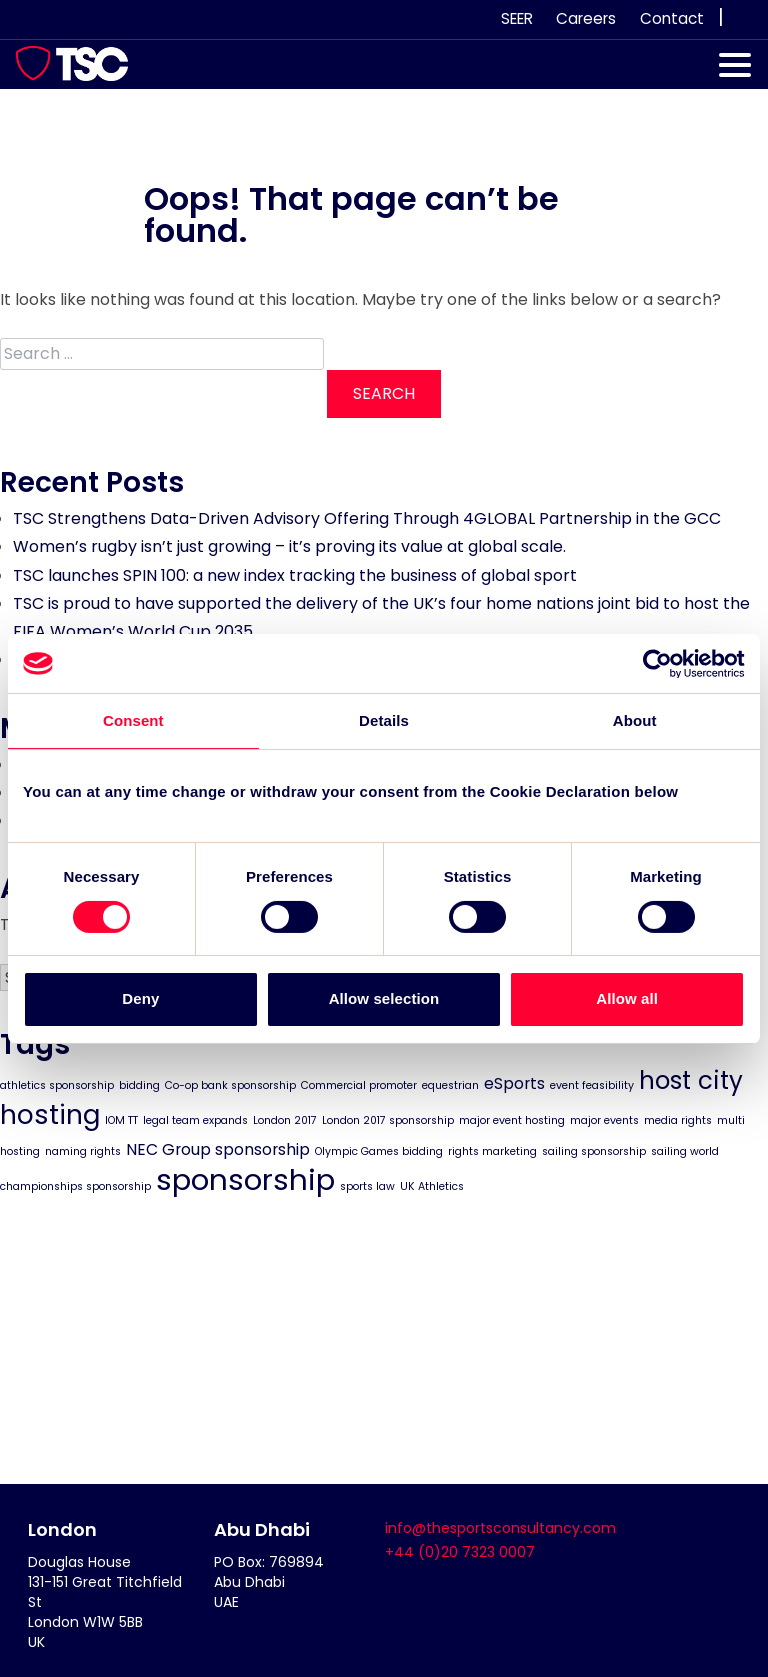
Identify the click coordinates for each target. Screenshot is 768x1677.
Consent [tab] (133, 720)
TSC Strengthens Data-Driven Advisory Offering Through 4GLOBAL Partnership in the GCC (367, 518)
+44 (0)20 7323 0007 (460, 1552)
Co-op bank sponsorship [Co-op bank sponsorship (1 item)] (230, 1085)
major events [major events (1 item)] (604, 1119)
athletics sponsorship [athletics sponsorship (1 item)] (57, 1085)
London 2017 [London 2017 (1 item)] (285, 1119)
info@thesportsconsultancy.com (500, 1528)
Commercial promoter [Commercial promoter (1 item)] (359, 1085)
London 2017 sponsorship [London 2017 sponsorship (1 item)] (388, 1119)
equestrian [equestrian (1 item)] (450, 1085)
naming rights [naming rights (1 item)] (83, 1150)
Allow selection (384, 998)
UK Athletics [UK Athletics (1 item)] (432, 1185)
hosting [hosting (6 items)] (50, 1113)
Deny (140, 998)
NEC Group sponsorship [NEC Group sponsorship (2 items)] (218, 1148)
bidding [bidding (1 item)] (139, 1085)
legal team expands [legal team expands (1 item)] (195, 1119)
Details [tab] (384, 720)
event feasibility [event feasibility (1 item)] (592, 1085)
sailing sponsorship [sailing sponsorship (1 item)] (594, 1150)
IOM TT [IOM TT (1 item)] (121, 1119)
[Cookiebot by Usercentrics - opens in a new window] (657, 663)
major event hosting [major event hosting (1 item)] (512, 1119)
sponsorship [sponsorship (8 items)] (245, 1178)
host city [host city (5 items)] (691, 1080)
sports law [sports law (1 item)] (367, 1185)
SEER (517, 18)
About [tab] (635, 720)
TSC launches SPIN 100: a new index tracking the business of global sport (295, 575)
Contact (672, 18)
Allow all (627, 998)
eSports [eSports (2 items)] (514, 1083)
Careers (586, 18)
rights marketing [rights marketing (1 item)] (492, 1150)
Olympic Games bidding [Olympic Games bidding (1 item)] (379, 1150)
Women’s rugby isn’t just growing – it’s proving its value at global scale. (289, 546)
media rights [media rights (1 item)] (678, 1119)
